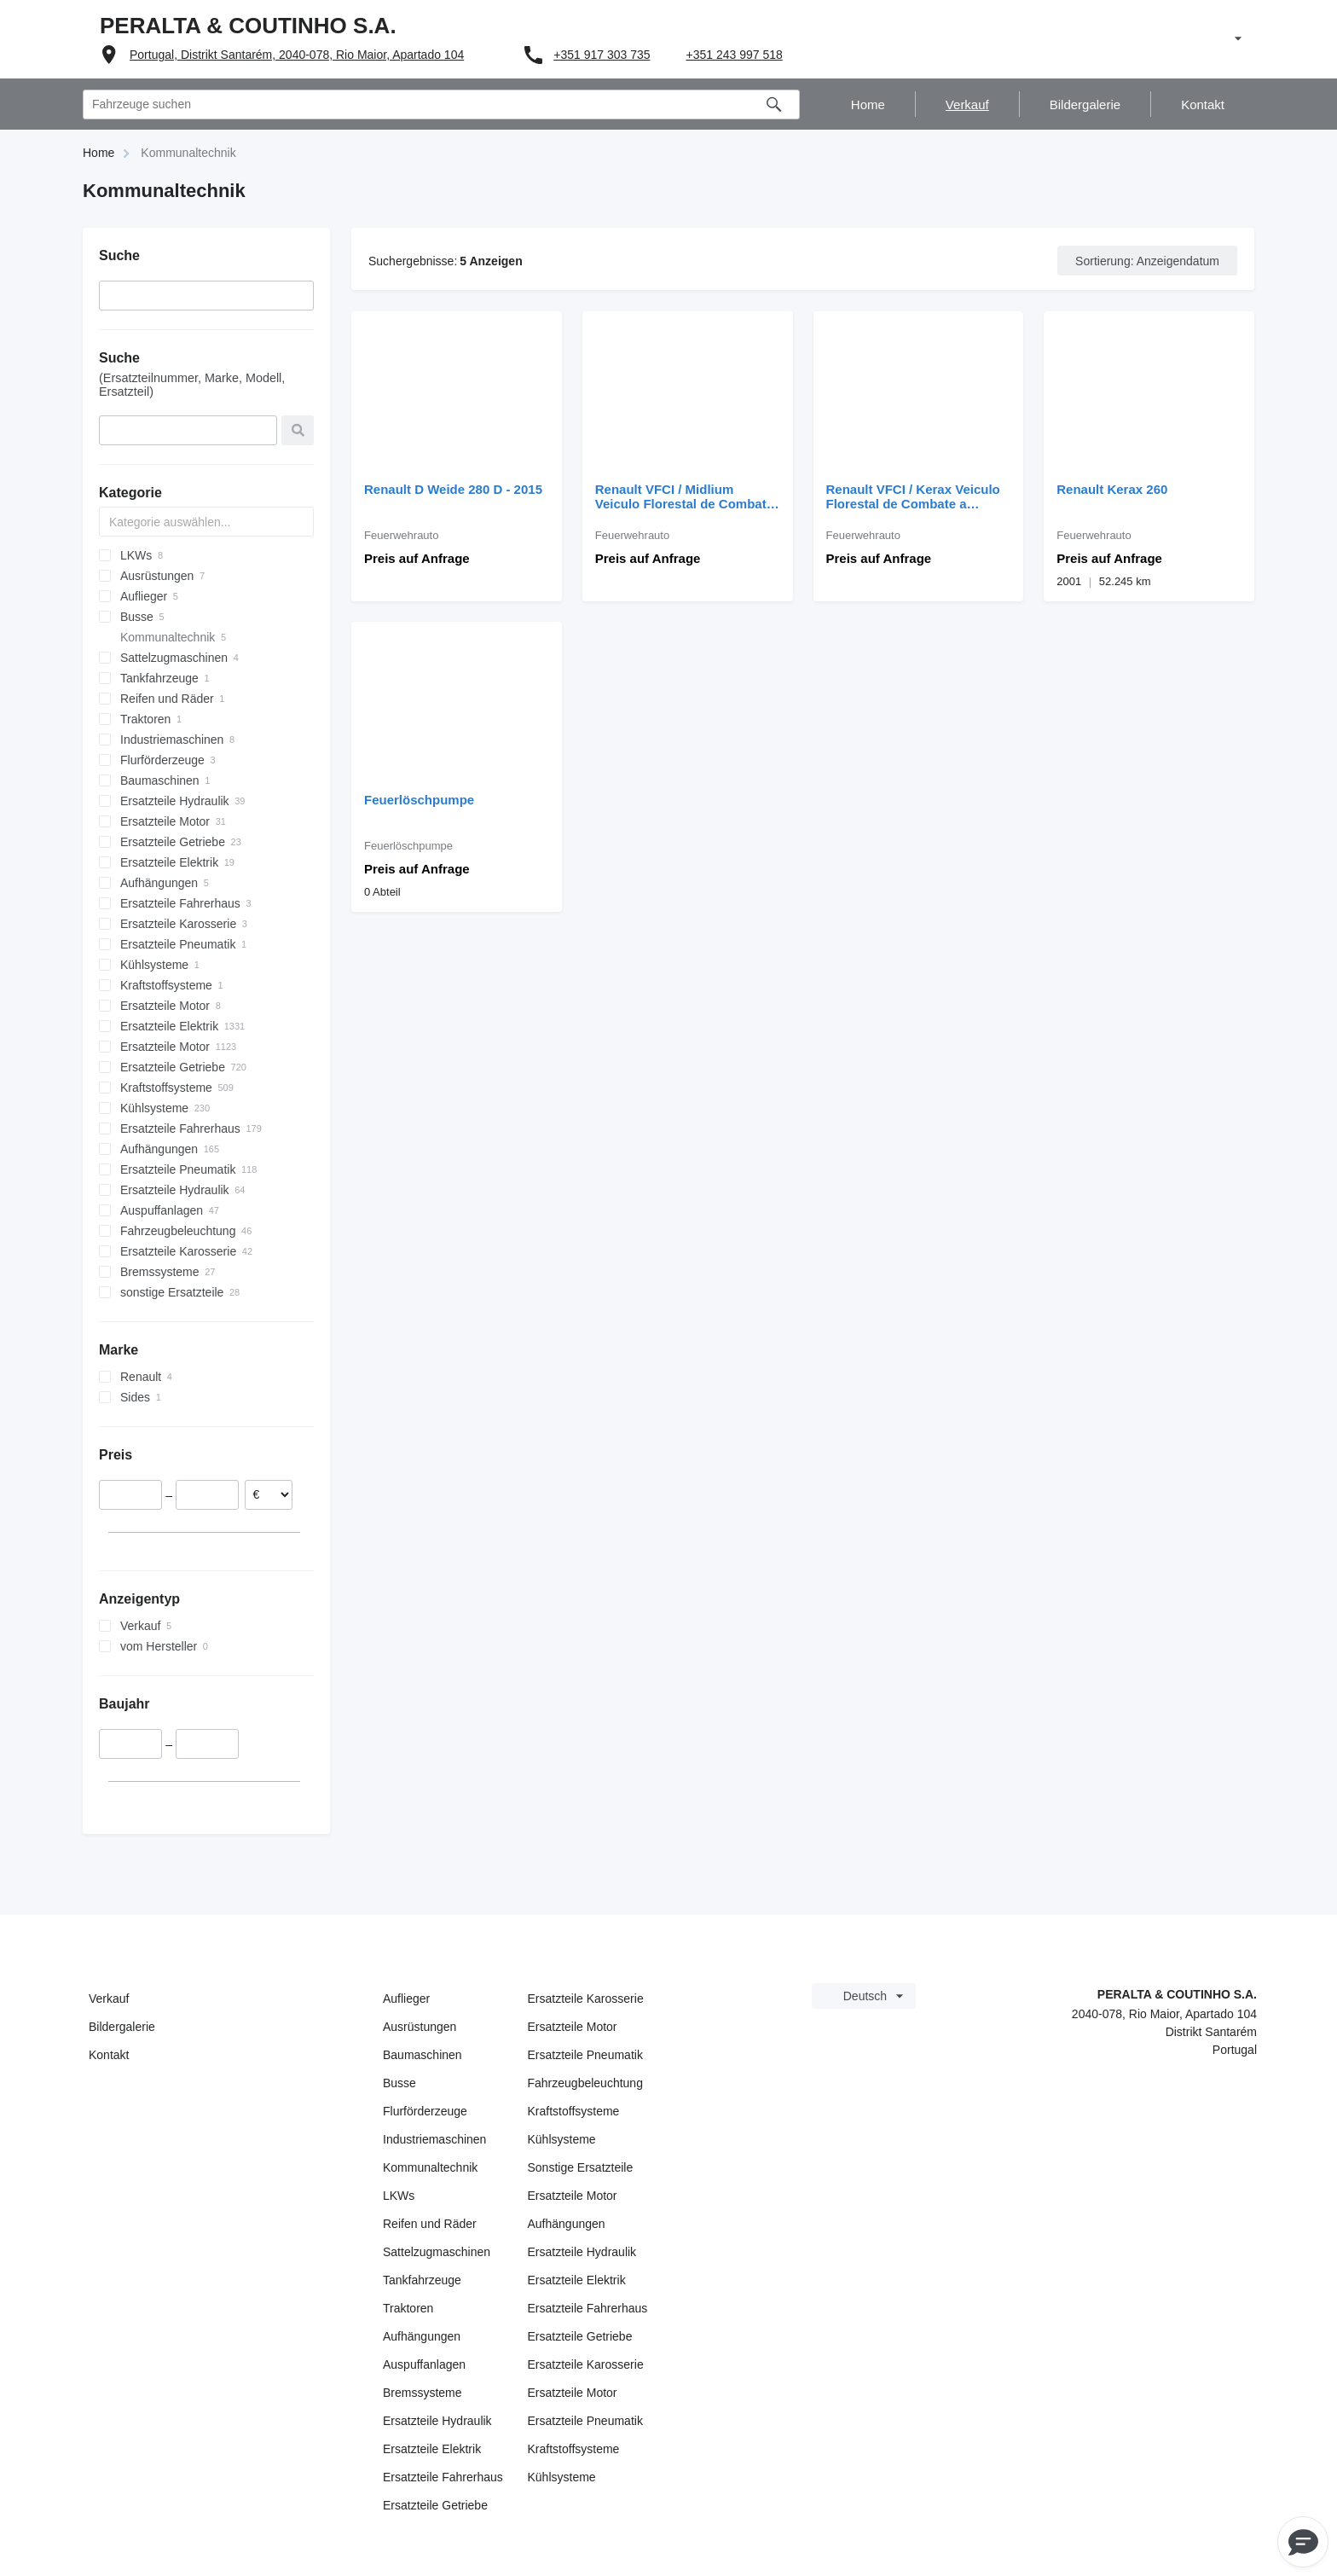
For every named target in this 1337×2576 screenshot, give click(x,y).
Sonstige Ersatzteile (581, 2167)
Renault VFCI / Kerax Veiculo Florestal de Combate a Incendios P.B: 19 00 (913, 496)
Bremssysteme (422, 2392)
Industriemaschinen (434, 2139)
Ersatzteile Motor (572, 2027)
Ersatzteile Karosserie (586, 1998)
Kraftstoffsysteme (574, 2111)
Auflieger (406, 1998)
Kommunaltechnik (430, 2167)
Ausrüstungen (419, 2027)
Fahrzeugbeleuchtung (585, 2083)
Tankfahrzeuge (422, 2280)
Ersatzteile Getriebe (435, 2505)
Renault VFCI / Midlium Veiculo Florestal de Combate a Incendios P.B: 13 (684, 496)
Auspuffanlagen (424, 2364)
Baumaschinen (422, 2055)
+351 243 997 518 (734, 54)
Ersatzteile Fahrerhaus (443, 2477)
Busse (399, 2083)
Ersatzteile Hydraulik (437, 2421)
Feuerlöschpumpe (419, 799)
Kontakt (109, 2055)
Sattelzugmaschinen (436, 2252)
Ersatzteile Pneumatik (585, 2055)
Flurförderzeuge (425, 2111)
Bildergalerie (122, 2027)
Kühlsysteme (562, 2139)
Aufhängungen (421, 2336)
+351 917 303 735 (601, 54)
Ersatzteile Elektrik (432, 2449)
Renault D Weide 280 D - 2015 (453, 489)
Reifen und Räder (430, 2224)
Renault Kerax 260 (1111, 489)
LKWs (398, 2195)
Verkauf (109, 1998)
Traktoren (408, 2308)
